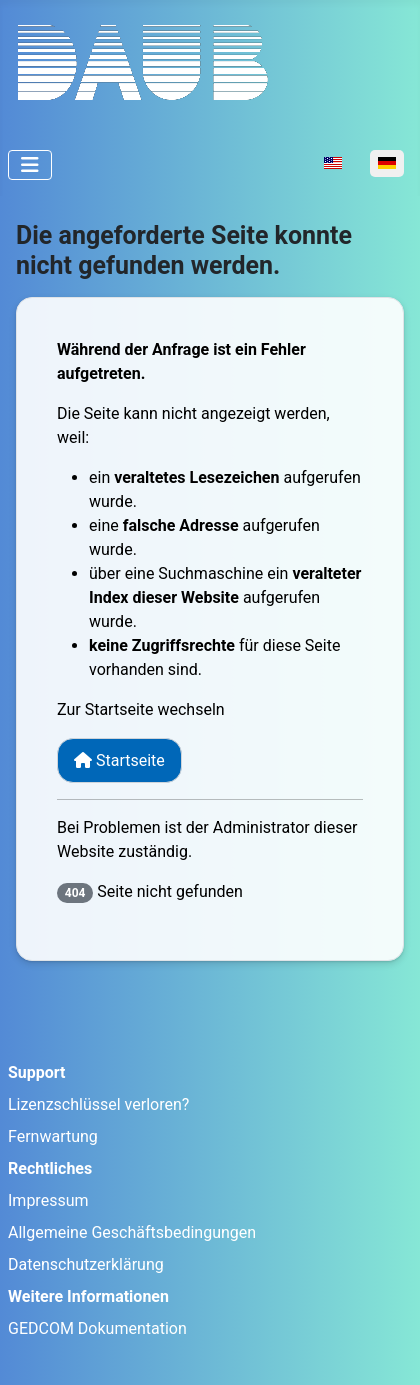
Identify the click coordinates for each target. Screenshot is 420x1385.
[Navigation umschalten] (30, 165)
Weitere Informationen (88, 1296)
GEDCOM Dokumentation (97, 1328)
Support (37, 1072)
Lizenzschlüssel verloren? (98, 1104)
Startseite (119, 760)
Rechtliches (50, 1168)
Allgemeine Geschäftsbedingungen (132, 1232)
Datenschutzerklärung (86, 1264)
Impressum (48, 1200)
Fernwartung (53, 1136)
